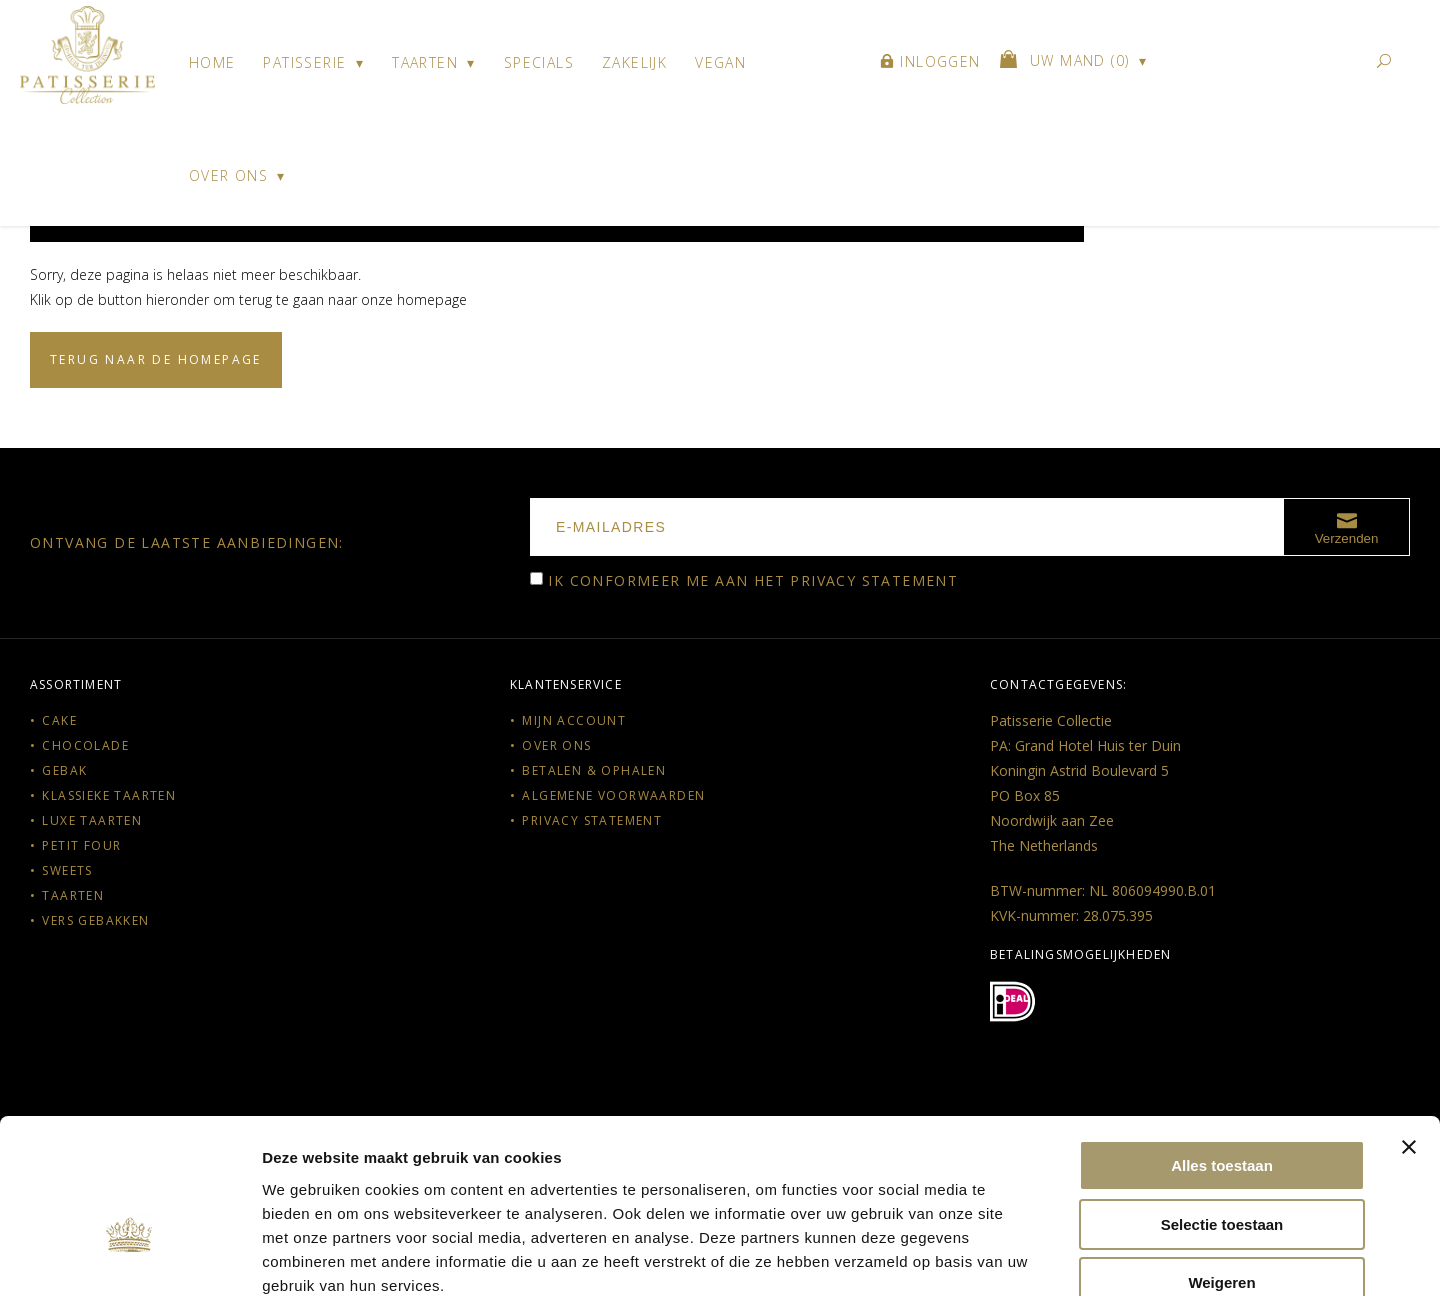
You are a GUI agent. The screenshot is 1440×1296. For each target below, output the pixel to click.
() (1067, 62)
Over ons (228, 175)
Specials (539, 62)
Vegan (720, 62)
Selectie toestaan (1222, 1110)
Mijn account (574, 720)
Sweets (67, 870)
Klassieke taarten (109, 795)
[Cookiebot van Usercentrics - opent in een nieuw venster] (129, 1257)
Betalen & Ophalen (594, 770)
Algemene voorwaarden (613, 795)
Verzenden (1347, 527)
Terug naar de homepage (156, 359)
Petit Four (81, 845)
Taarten (425, 62)
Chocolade (85, 745)
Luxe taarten (92, 820)
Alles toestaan (1222, 1051)
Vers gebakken (95, 920)
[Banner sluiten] (1409, 1033)
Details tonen (1080, 1256)
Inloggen (930, 62)
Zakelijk (634, 62)
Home (212, 62)
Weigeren (1221, 1168)
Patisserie (304, 62)
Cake (59, 720)
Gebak (64, 770)
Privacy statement (874, 580)
